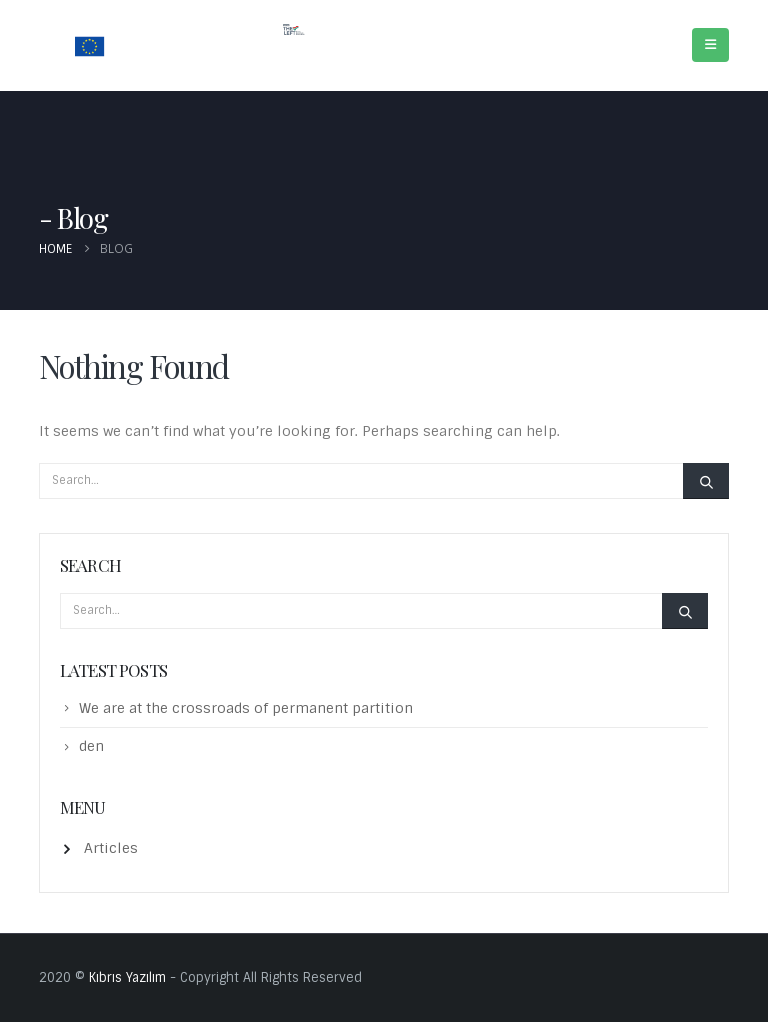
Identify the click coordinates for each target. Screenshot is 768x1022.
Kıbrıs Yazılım (127, 977)
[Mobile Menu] (710, 45)
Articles (111, 848)
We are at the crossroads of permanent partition (246, 708)
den (91, 746)
